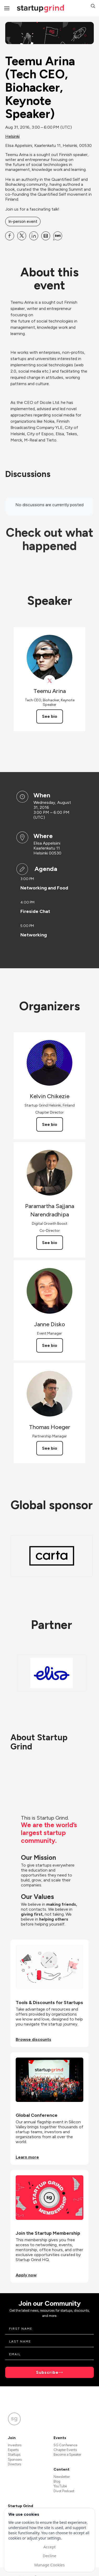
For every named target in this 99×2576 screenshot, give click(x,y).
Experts (13, 2450)
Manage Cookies (49, 2564)
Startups (14, 2455)
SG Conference (65, 2445)
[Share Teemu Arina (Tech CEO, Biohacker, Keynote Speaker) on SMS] (57, 235)
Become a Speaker (67, 2455)
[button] (93, 6)
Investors (14, 2445)
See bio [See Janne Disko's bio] (49, 1345)
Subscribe (47, 2372)
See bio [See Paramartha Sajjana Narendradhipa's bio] (49, 1242)
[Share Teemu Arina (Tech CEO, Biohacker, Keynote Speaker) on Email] (46, 235)
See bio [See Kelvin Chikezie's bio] (49, 1124)
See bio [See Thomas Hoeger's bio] (49, 1448)
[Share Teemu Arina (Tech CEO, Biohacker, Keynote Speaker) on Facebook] (9, 235)
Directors (14, 2464)
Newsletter (62, 2477)
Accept (49, 2546)
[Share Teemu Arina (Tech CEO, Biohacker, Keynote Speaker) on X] (22, 235)
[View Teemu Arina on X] (49, 681)
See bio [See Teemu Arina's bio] (49, 716)
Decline (49, 2555)
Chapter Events (65, 2450)
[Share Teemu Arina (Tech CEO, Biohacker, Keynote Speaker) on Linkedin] (34, 235)
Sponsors (15, 2459)
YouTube (60, 2486)
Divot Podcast (64, 2491)
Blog (57, 2481)
